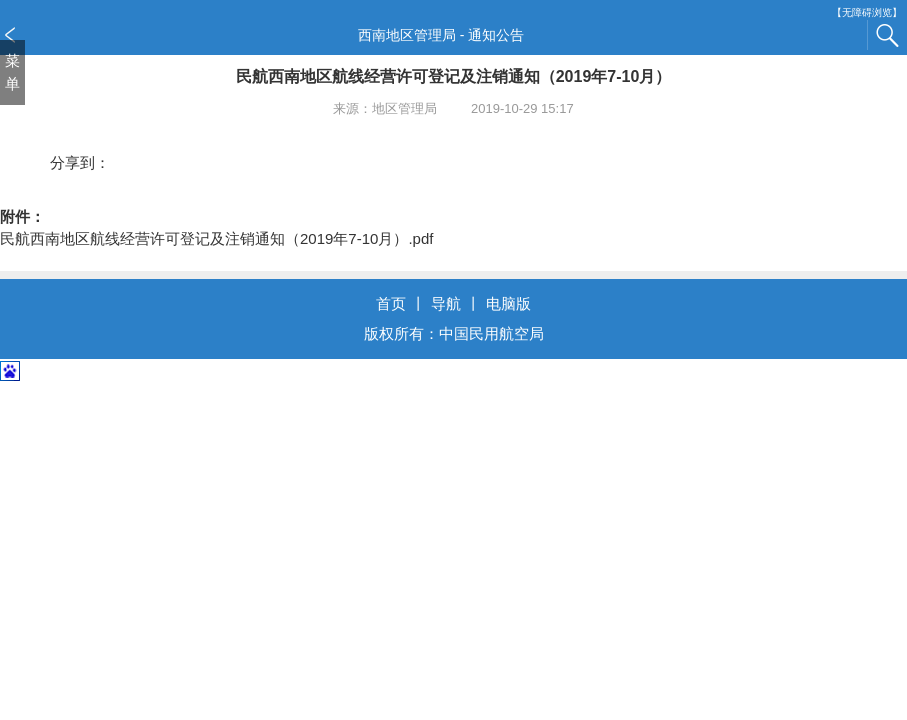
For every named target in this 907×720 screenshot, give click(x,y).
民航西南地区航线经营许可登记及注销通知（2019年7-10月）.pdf (216, 238)
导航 (446, 303)
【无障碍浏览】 (867, 12)
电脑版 (508, 303)
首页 (391, 303)
